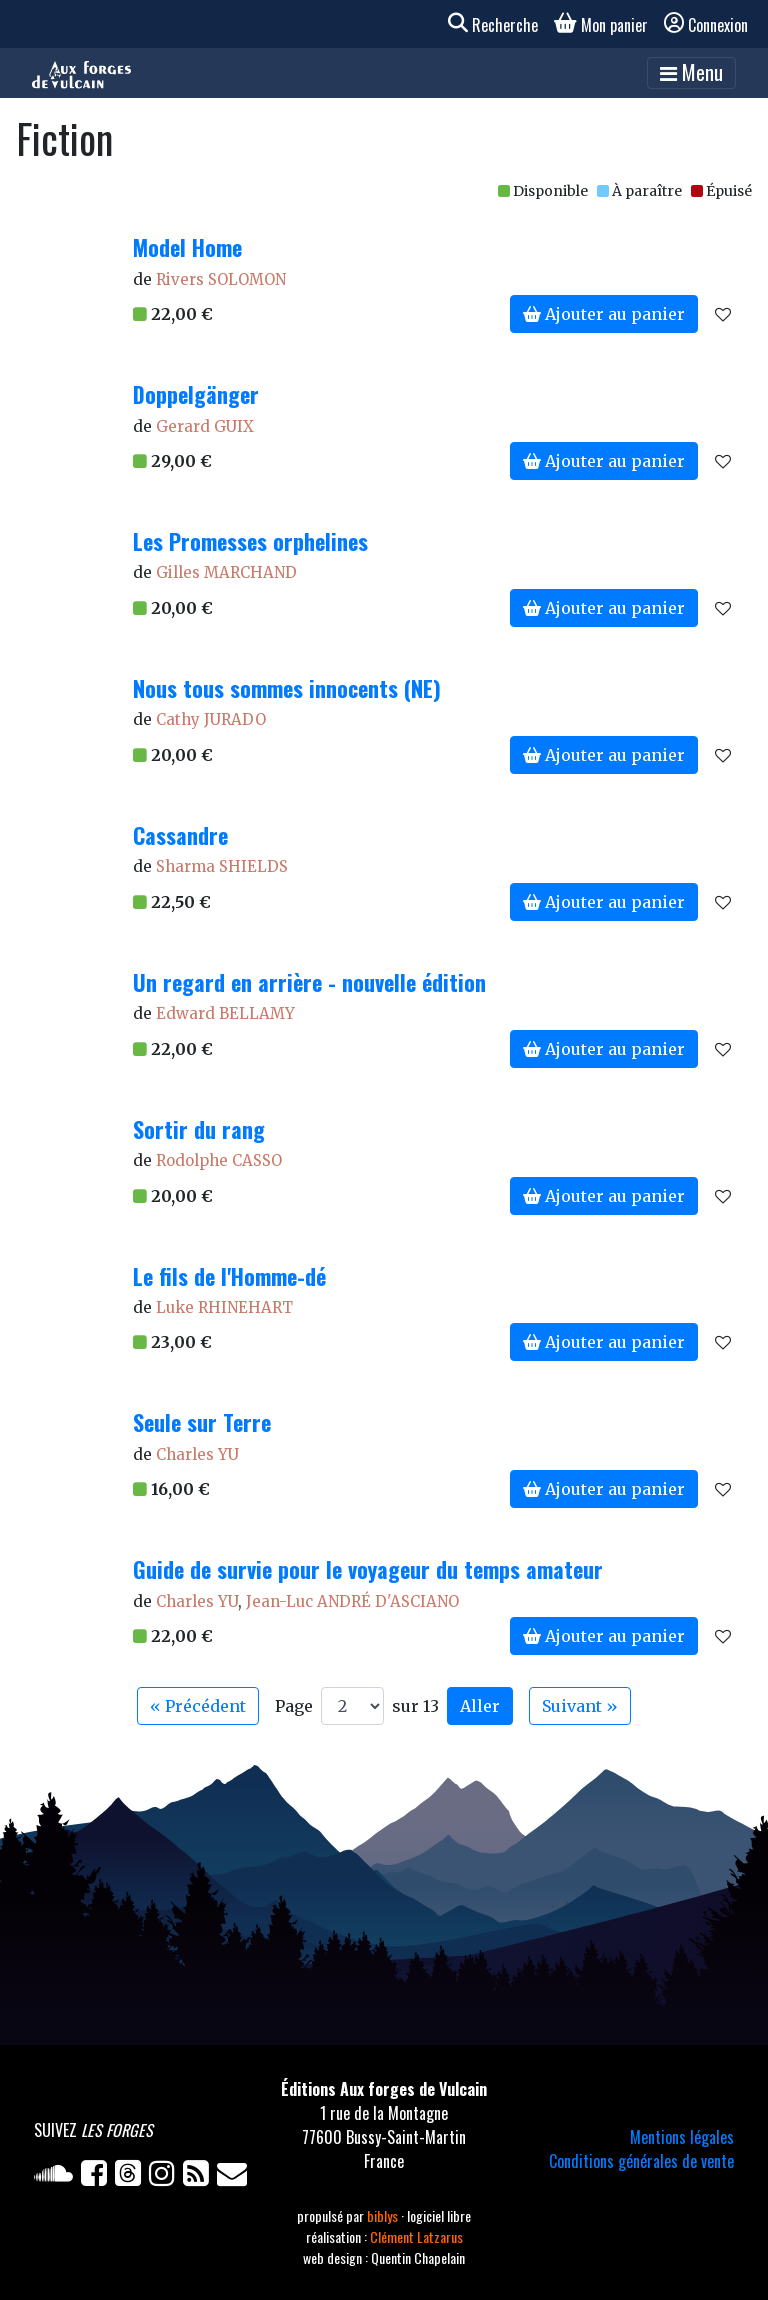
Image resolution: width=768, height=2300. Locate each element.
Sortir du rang (199, 1129)
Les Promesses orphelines (250, 541)
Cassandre (180, 835)
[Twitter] (132, 2177)
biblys (384, 2215)
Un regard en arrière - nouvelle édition (309, 982)
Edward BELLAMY (225, 1013)
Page (294, 1706)
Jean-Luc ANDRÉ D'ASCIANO (352, 1601)
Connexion (706, 25)
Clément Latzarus (416, 2236)
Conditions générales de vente (641, 2161)
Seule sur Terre (202, 1422)
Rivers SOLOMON (221, 279)
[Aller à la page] (352, 1706)
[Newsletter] (234, 2177)
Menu (691, 72)
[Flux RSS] (200, 2177)
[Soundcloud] (57, 2177)
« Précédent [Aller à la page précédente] (198, 1706)
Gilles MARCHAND (226, 572)
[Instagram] (166, 2177)
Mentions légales (682, 2137)
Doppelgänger (196, 394)
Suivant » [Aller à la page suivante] (580, 1706)
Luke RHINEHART (224, 1307)
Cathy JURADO (211, 719)
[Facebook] (98, 2177)
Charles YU (197, 1454)
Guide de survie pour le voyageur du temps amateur (368, 1569)
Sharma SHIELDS (222, 866)
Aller (480, 1706)
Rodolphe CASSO (219, 1160)
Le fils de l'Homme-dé (229, 1276)
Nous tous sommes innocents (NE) (287, 688)
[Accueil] (81, 73)
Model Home (187, 247)
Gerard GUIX (205, 426)
